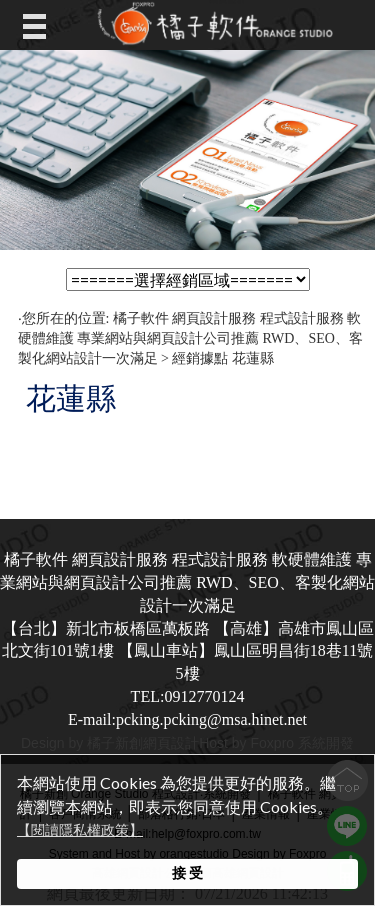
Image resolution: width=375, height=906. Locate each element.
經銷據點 (200, 358)
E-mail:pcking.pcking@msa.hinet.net (187, 719)
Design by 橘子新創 (82, 743)
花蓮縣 (253, 358)
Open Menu (39, 25)
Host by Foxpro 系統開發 (276, 743)
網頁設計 (171, 743)
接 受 (187, 872)
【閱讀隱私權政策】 (80, 830)
